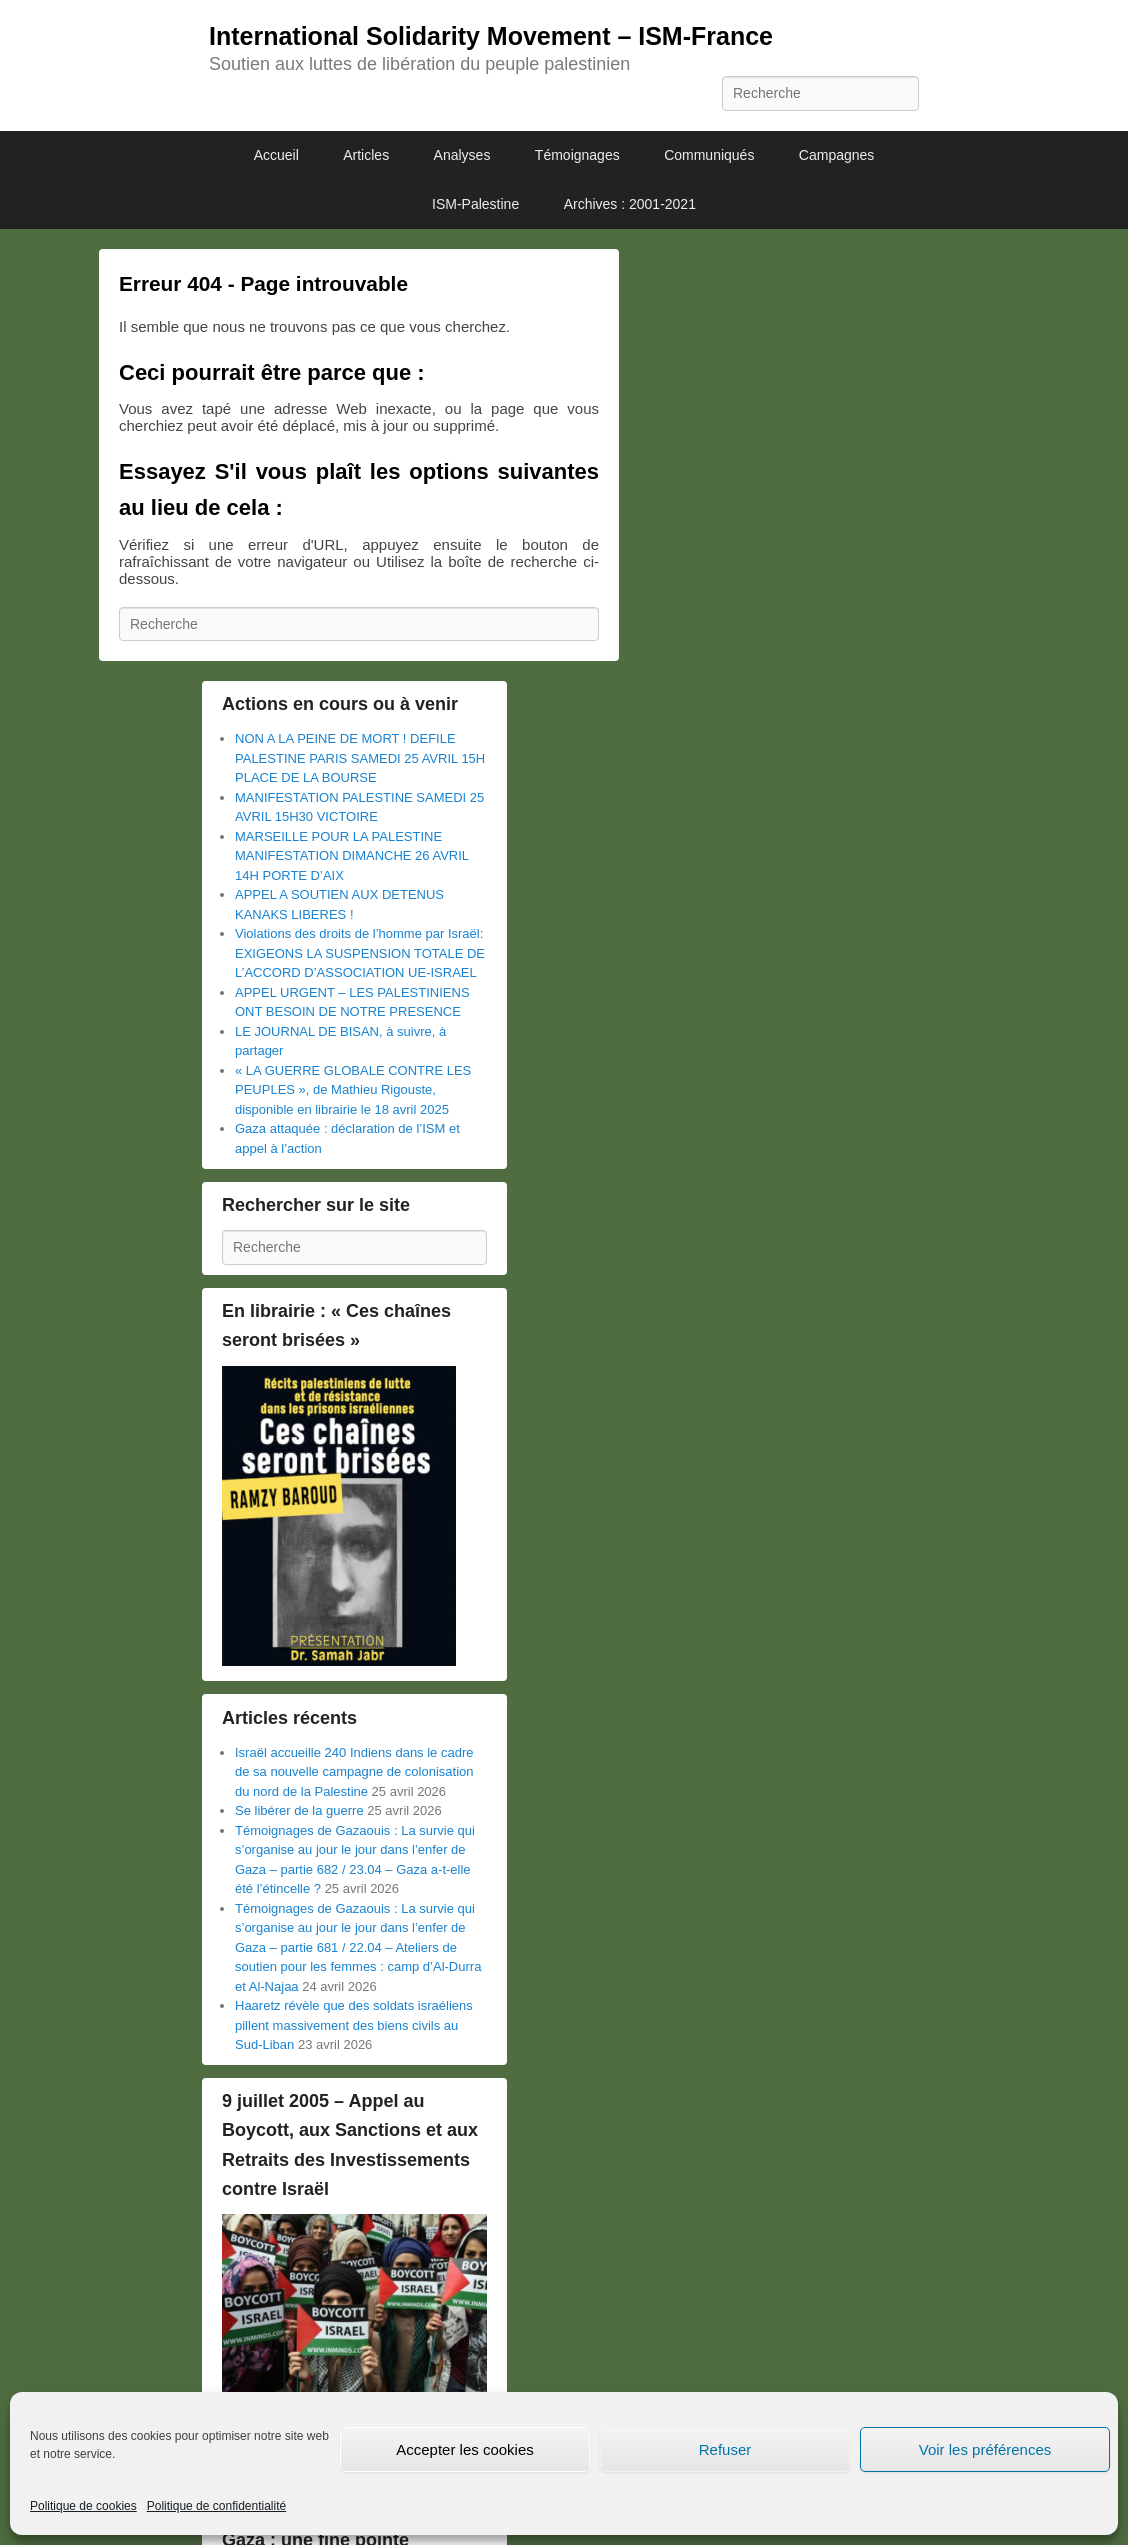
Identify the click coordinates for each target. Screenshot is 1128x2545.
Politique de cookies (83, 2506)
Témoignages (577, 155)
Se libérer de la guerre (299, 1810)
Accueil (276, 155)
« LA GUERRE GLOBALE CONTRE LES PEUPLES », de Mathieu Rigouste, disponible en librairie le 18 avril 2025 (353, 1090)
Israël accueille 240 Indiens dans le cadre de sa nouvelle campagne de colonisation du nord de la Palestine (354, 1772)
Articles (366, 155)
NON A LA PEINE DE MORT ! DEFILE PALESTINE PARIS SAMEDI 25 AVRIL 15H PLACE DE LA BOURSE (360, 758)
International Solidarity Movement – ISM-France (491, 36)
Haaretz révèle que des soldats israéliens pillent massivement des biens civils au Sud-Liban (354, 2025)
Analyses (462, 155)
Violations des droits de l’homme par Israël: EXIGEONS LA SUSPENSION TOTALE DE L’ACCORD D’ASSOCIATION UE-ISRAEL (360, 953)
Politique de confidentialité (216, 2506)
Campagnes (837, 155)
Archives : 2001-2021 (630, 204)
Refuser (725, 2449)
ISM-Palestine (475, 204)
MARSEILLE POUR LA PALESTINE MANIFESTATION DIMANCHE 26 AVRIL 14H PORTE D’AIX (352, 856)
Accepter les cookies (465, 2449)
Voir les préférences (985, 2449)
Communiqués (709, 155)
